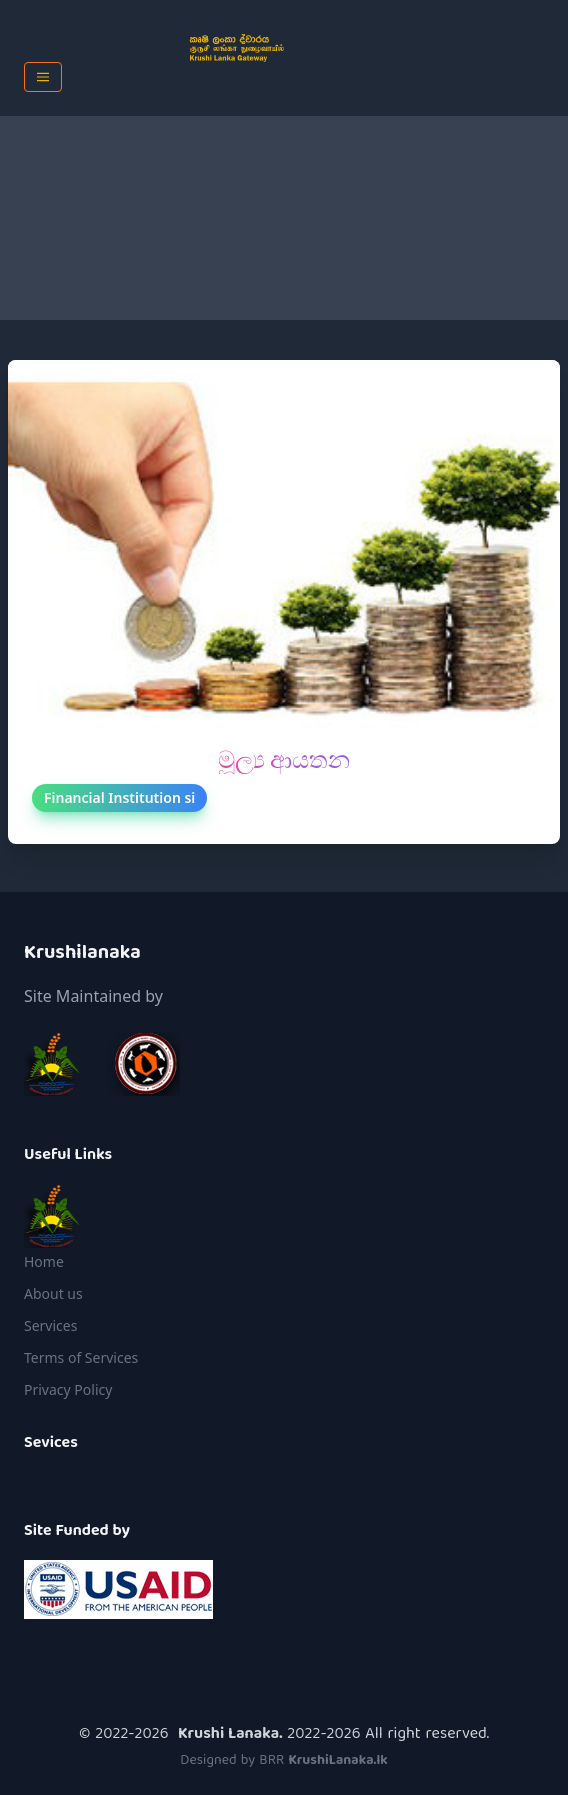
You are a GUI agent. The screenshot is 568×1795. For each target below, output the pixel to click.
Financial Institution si (119, 797)
